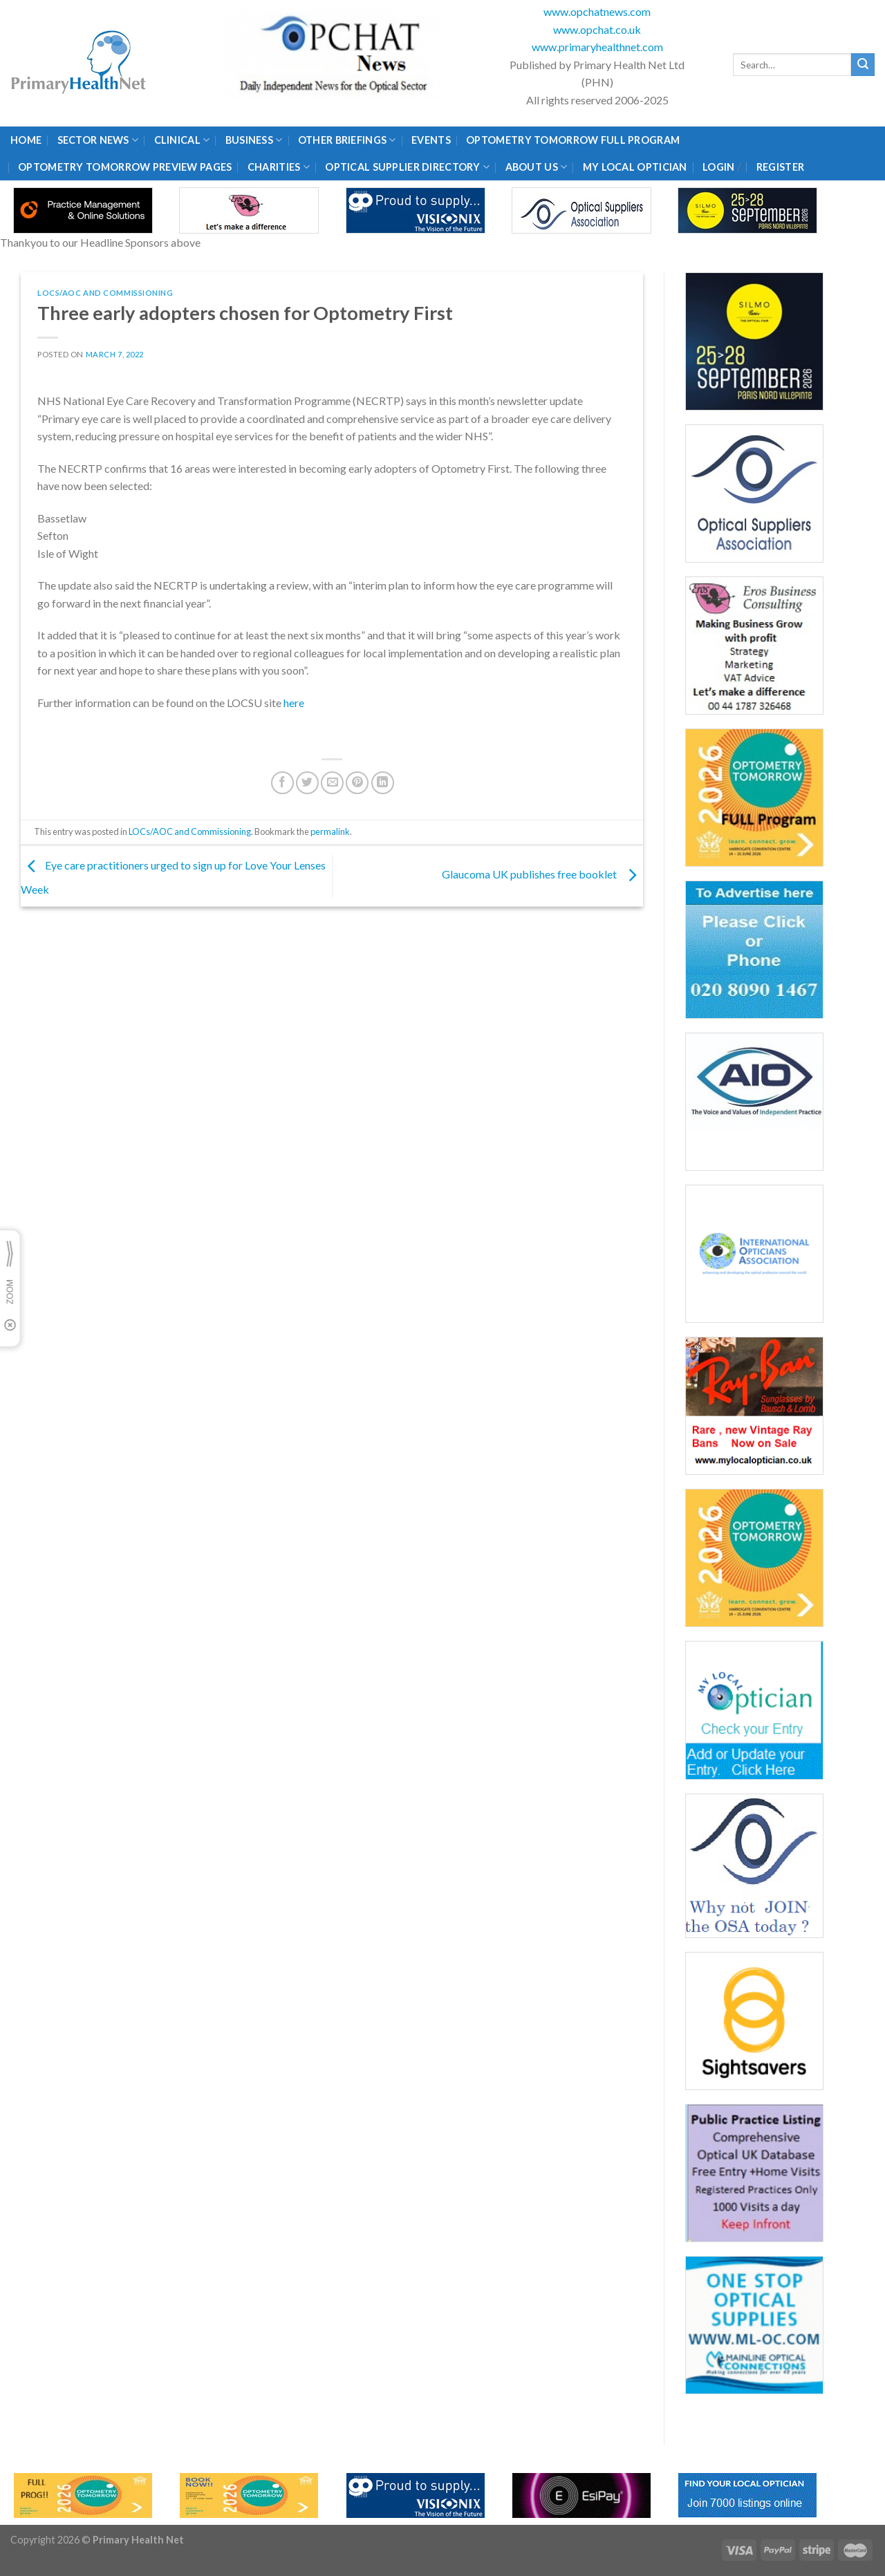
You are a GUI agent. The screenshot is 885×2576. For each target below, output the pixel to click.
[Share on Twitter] (307, 782)
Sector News (98, 140)
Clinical (182, 140)
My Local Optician (635, 167)
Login (718, 167)
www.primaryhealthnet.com (597, 46)
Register (780, 167)
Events (431, 140)
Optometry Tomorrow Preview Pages (125, 167)
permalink (330, 831)
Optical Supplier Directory (407, 166)
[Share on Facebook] (282, 782)
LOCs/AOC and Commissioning (105, 292)
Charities (279, 166)
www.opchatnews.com (597, 11)
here (293, 702)
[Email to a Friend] (332, 782)
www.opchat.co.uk (597, 29)
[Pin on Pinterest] (357, 782)
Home (25, 140)
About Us (536, 166)
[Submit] (863, 65)
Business (254, 140)
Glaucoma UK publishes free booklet (542, 874)
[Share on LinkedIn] (382, 782)
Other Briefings (347, 140)
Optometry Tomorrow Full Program (573, 140)
